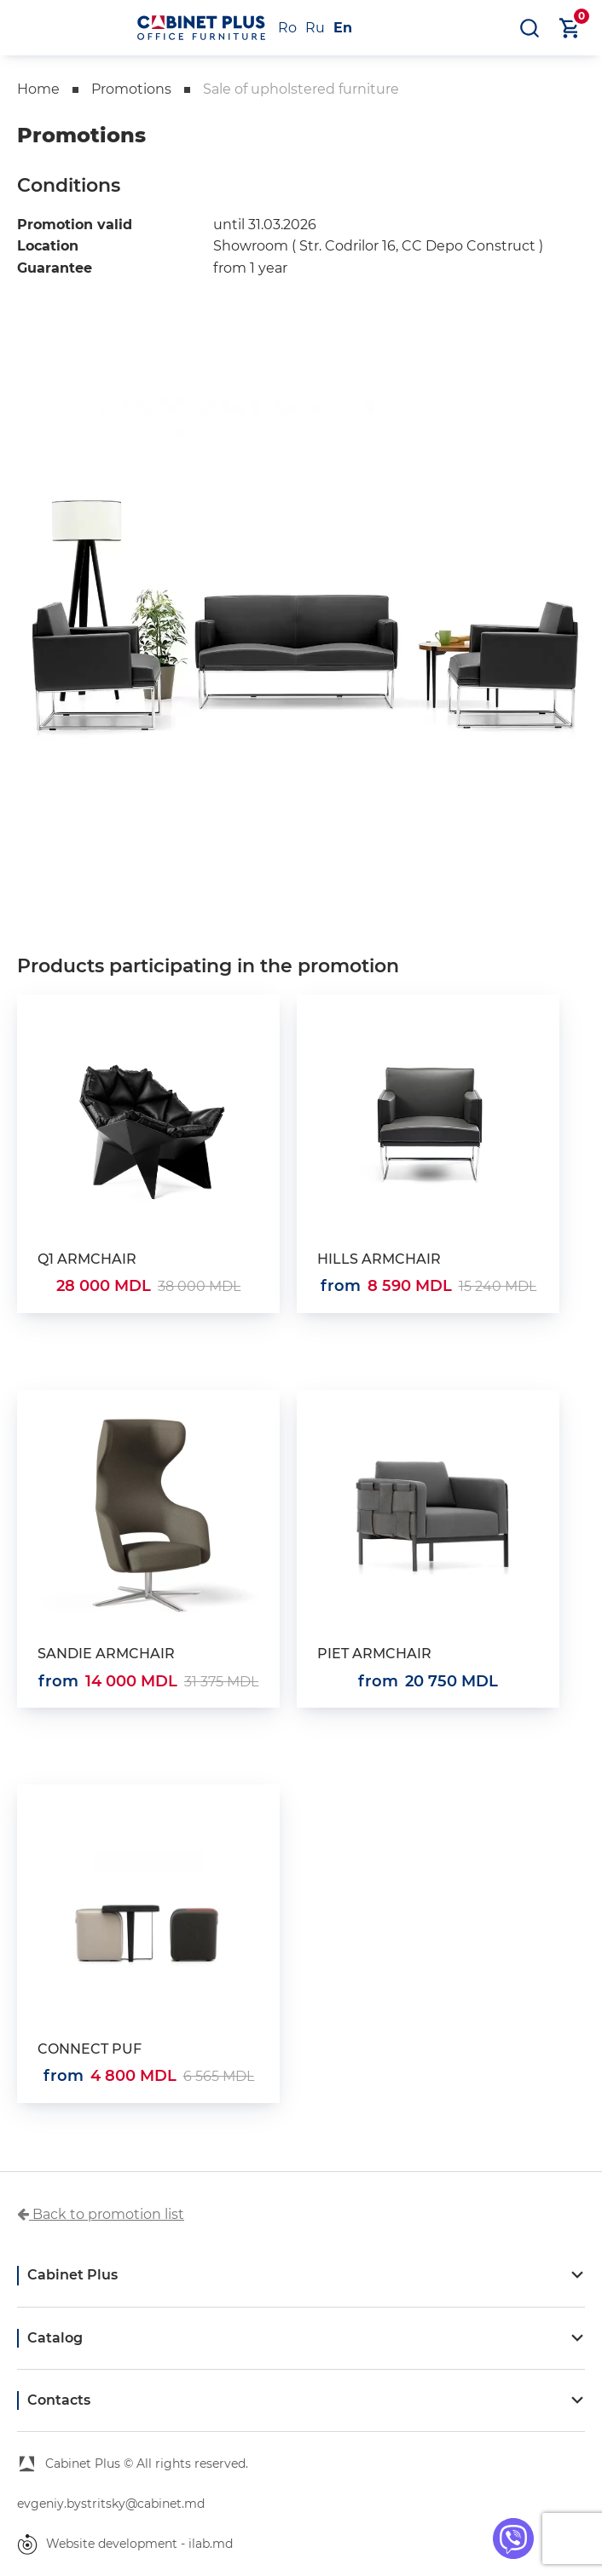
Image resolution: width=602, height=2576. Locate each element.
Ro (287, 28)
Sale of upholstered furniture (301, 89)
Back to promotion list (100, 2214)
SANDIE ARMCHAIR (106, 1653)
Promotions (131, 89)
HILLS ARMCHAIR (379, 1259)
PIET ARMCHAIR (374, 1653)
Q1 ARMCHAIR (87, 1259)
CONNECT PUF (90, 2049)
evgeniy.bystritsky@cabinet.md (111, 2503)
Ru (315, 28)
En (342, 28)
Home (38, 89)
